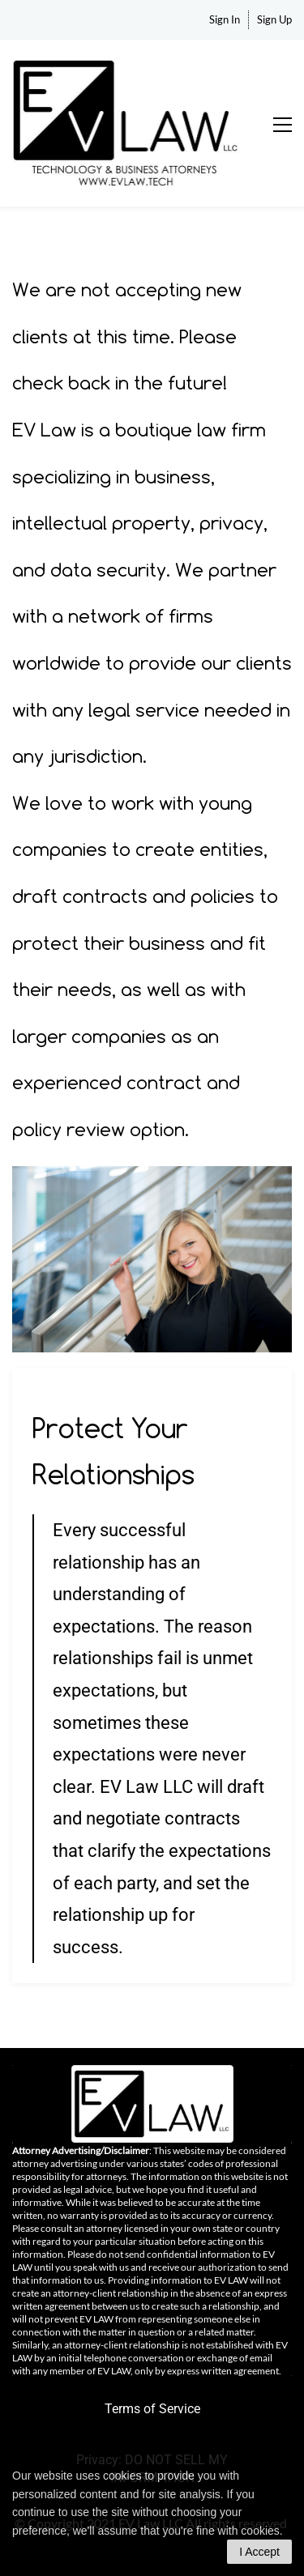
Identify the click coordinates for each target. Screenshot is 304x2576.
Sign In (224, 19)
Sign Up (274, 19)
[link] (152, 1177)
